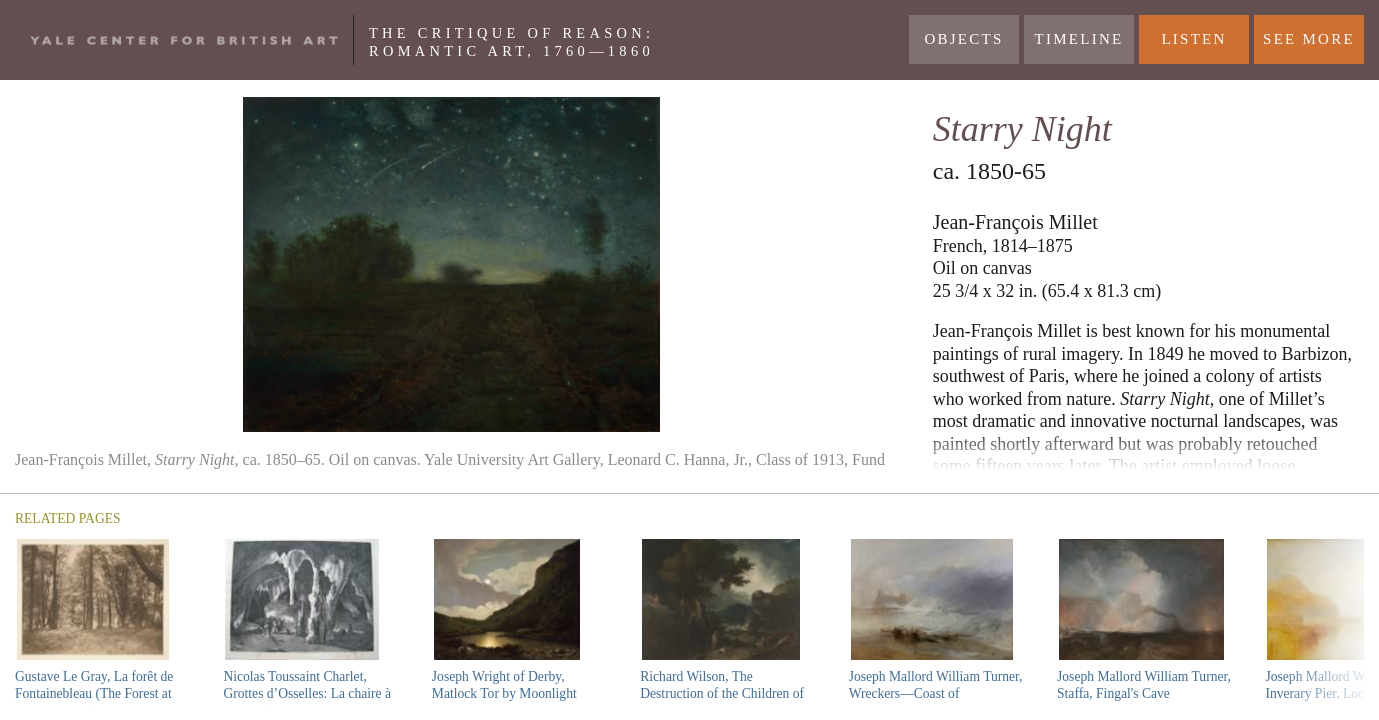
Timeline (1079, 39)
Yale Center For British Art (184, 40)
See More (1309, 39)
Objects (963, 39)
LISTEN (1193, 39)
